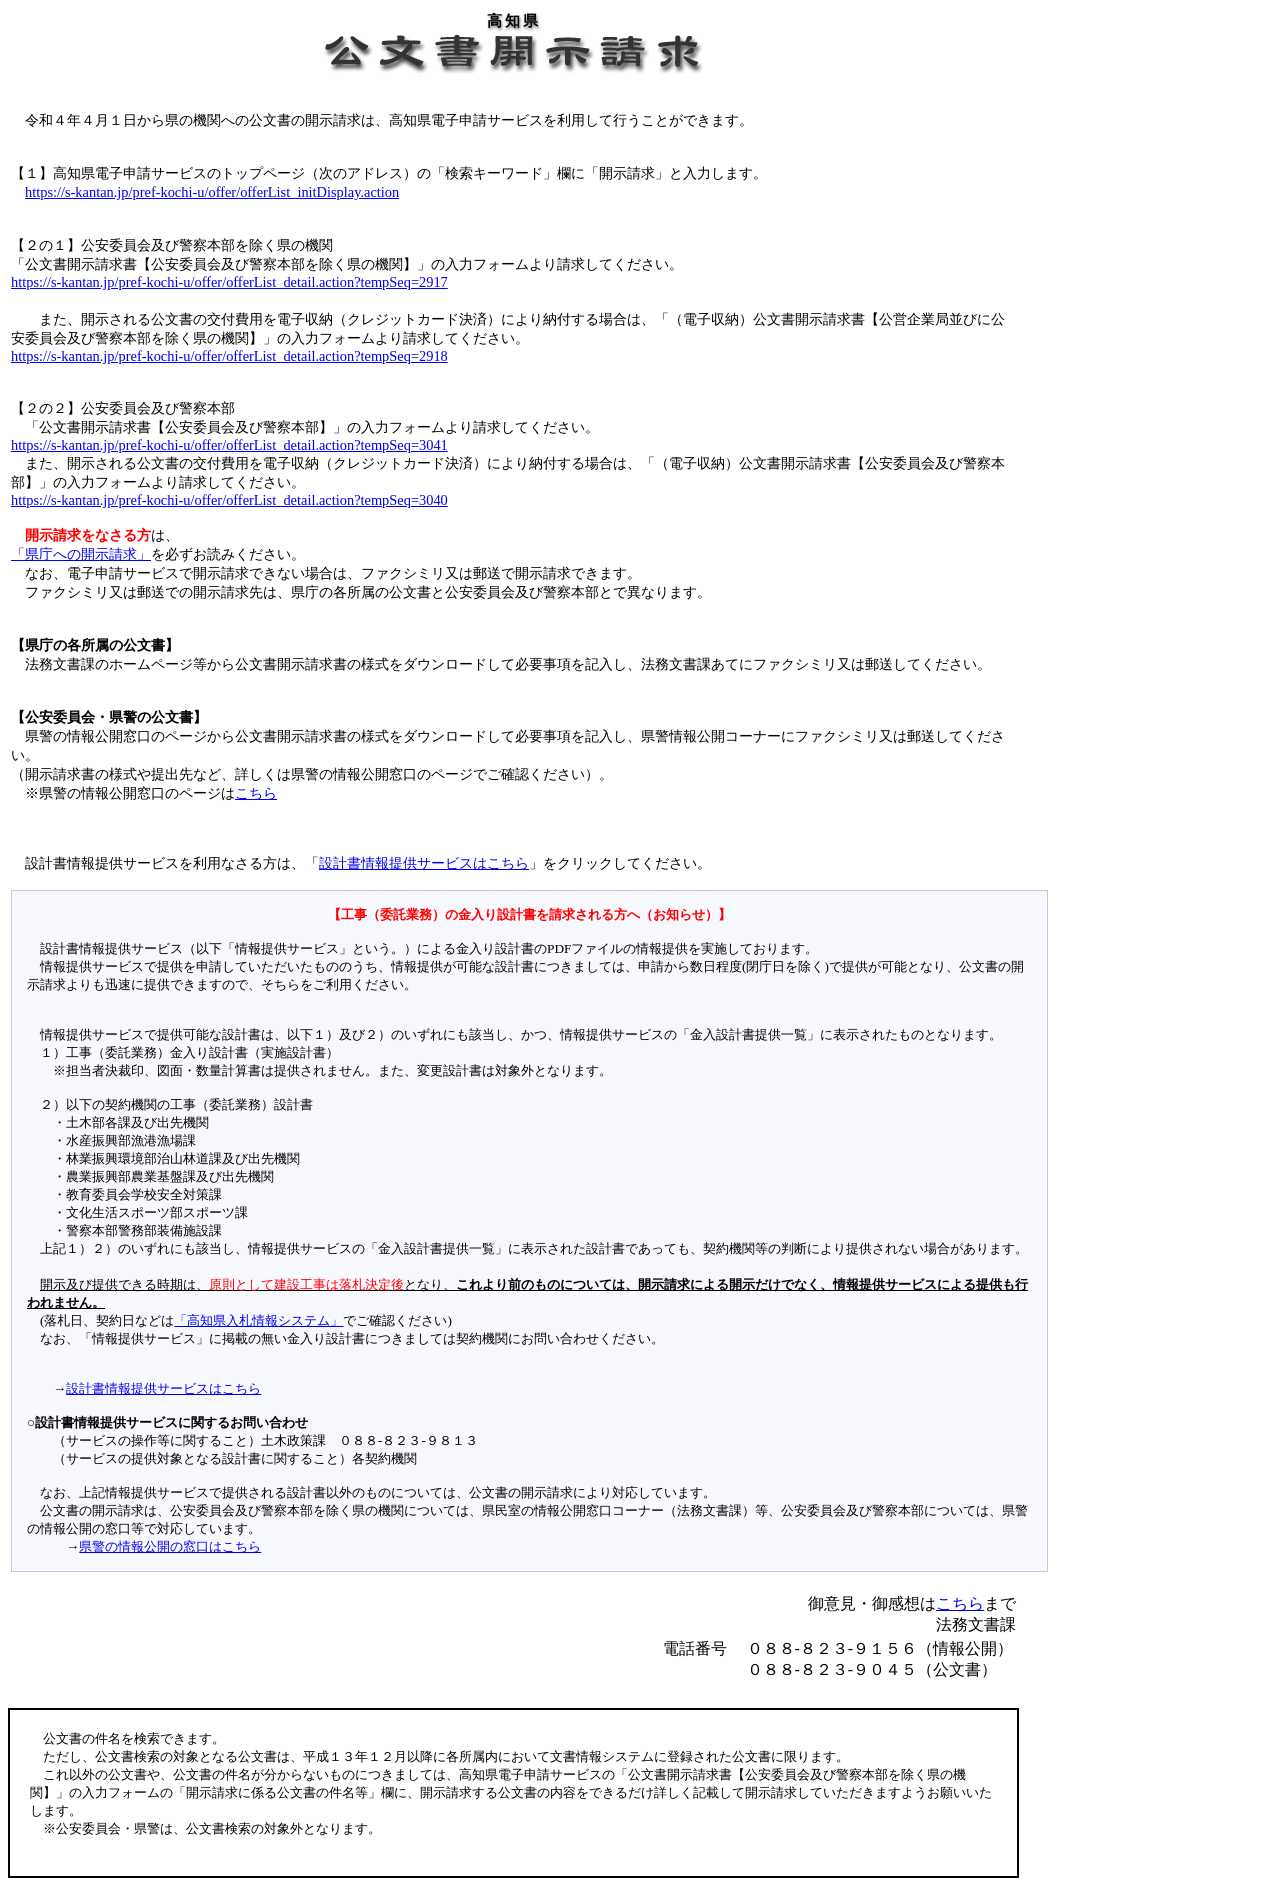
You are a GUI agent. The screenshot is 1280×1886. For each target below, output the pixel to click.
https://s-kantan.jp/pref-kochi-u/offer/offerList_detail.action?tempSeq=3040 (229, 500)
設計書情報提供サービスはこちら (424, 863)
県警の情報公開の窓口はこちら (170, 1546)
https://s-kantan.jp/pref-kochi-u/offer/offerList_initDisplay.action (212, 192)
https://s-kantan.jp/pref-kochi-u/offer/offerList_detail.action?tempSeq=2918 (229, 356)
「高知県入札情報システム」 (258, 1320)
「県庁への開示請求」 (81, 554)
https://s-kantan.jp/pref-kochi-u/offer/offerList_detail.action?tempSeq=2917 (229, 282)
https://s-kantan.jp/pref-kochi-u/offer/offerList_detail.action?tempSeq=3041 (229, 445)
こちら (256, 793)
